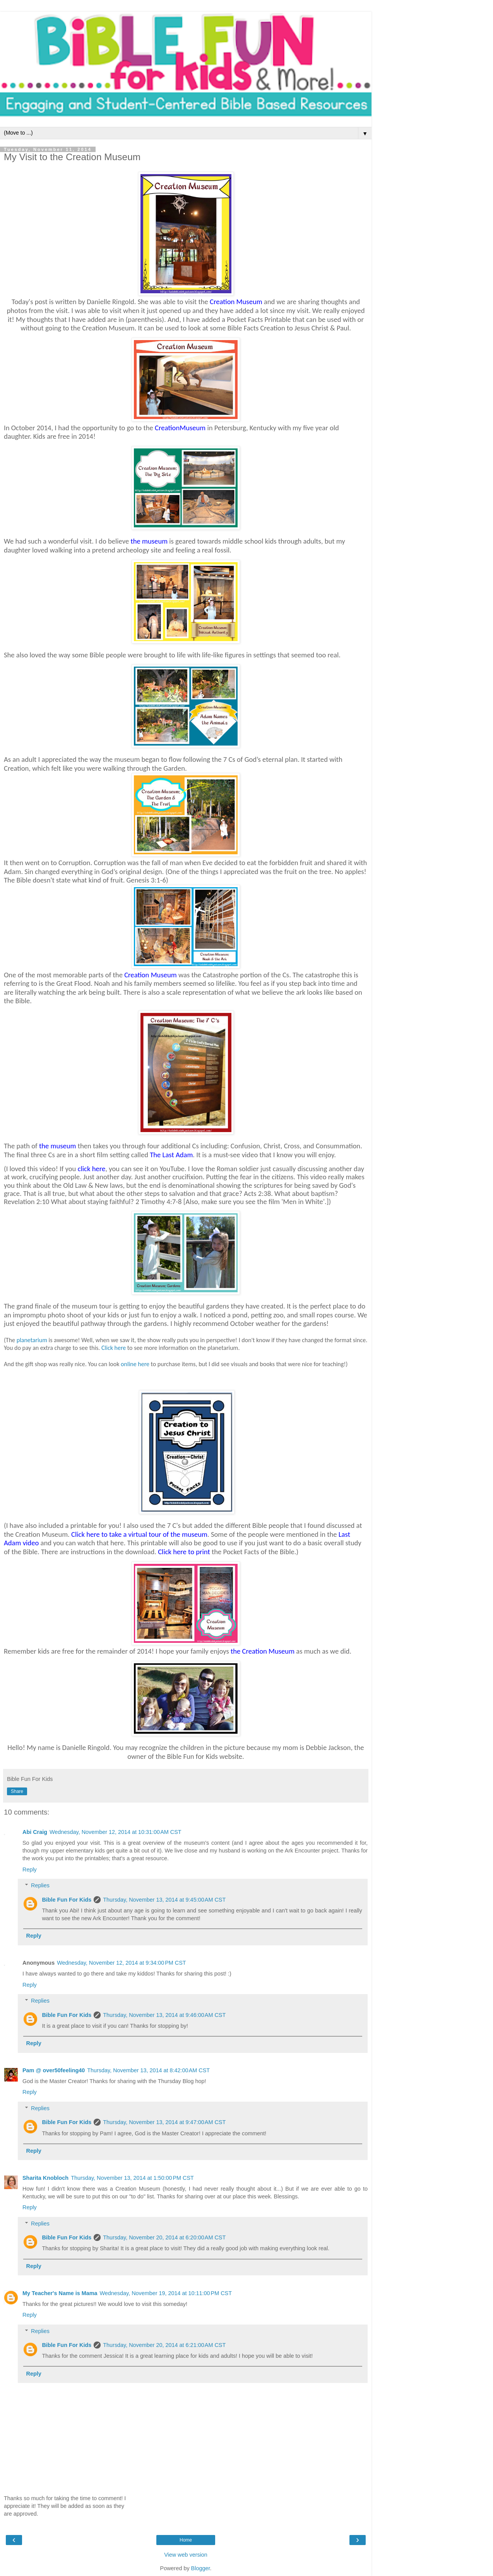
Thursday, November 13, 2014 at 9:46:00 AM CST (164, 2015)
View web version (185, 2555)
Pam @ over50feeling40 (53, 2070)
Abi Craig (34, 1832)
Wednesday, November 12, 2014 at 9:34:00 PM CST (121, 1963)
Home (186, 2540)
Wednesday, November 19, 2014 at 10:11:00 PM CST (166, 2293)
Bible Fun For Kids (66, 1900)
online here (135, 1364)
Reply (29, 1869)
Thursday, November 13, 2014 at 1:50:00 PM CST (132, 2178)
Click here (113, 1347)
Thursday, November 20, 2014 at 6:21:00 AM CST (164, 2345)
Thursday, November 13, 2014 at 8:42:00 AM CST (148, 2070)
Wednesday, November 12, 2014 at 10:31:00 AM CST (115, 1832)
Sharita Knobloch (45, 2178)
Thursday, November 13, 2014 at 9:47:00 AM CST (164, 2122)
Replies (40, 1885)
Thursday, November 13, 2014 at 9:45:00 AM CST (164, 1900)
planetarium (32, 1340)
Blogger (200, 2568)
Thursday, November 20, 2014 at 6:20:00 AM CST (164, 2237)
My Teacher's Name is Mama (60, 2293)
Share (17, 1791)
